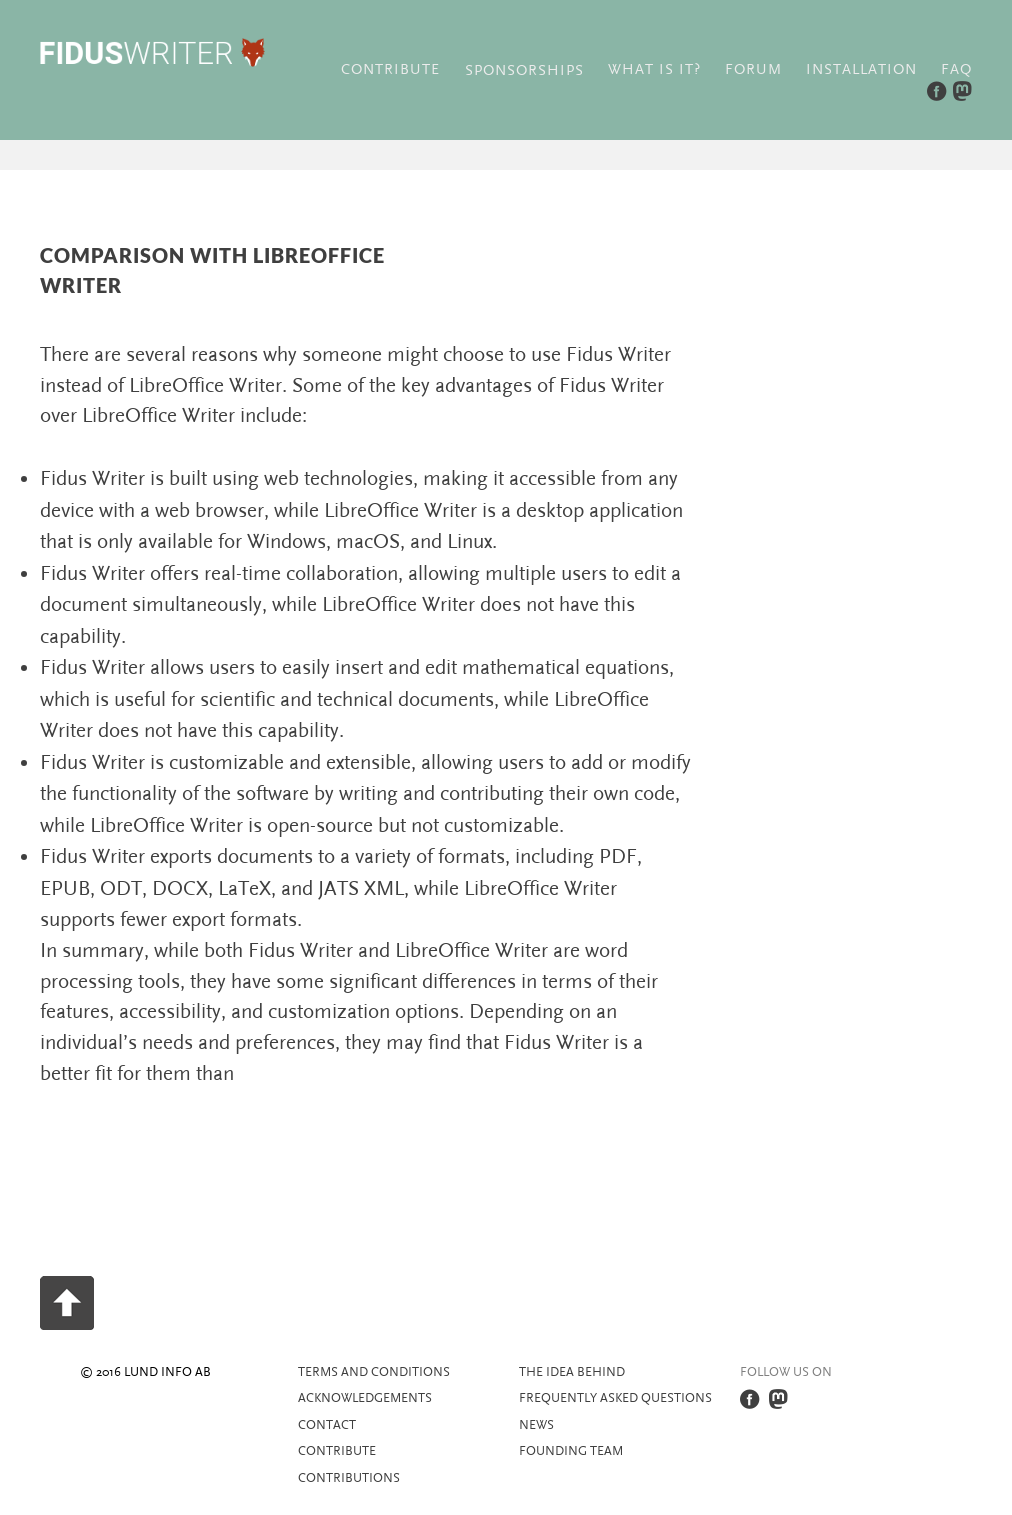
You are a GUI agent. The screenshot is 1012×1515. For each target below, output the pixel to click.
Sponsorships (524, 70)
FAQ (956, 69)
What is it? (654, 69)
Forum (753, 69)
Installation (861, 69)
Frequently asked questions (615, 1398)
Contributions (349, 1478)
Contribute (390, 69)
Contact (327, 1425)
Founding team (571, 1451)
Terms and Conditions (374, 1372)
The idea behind (572, 1372)
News (536, 1425)
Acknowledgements (365, 1398)
